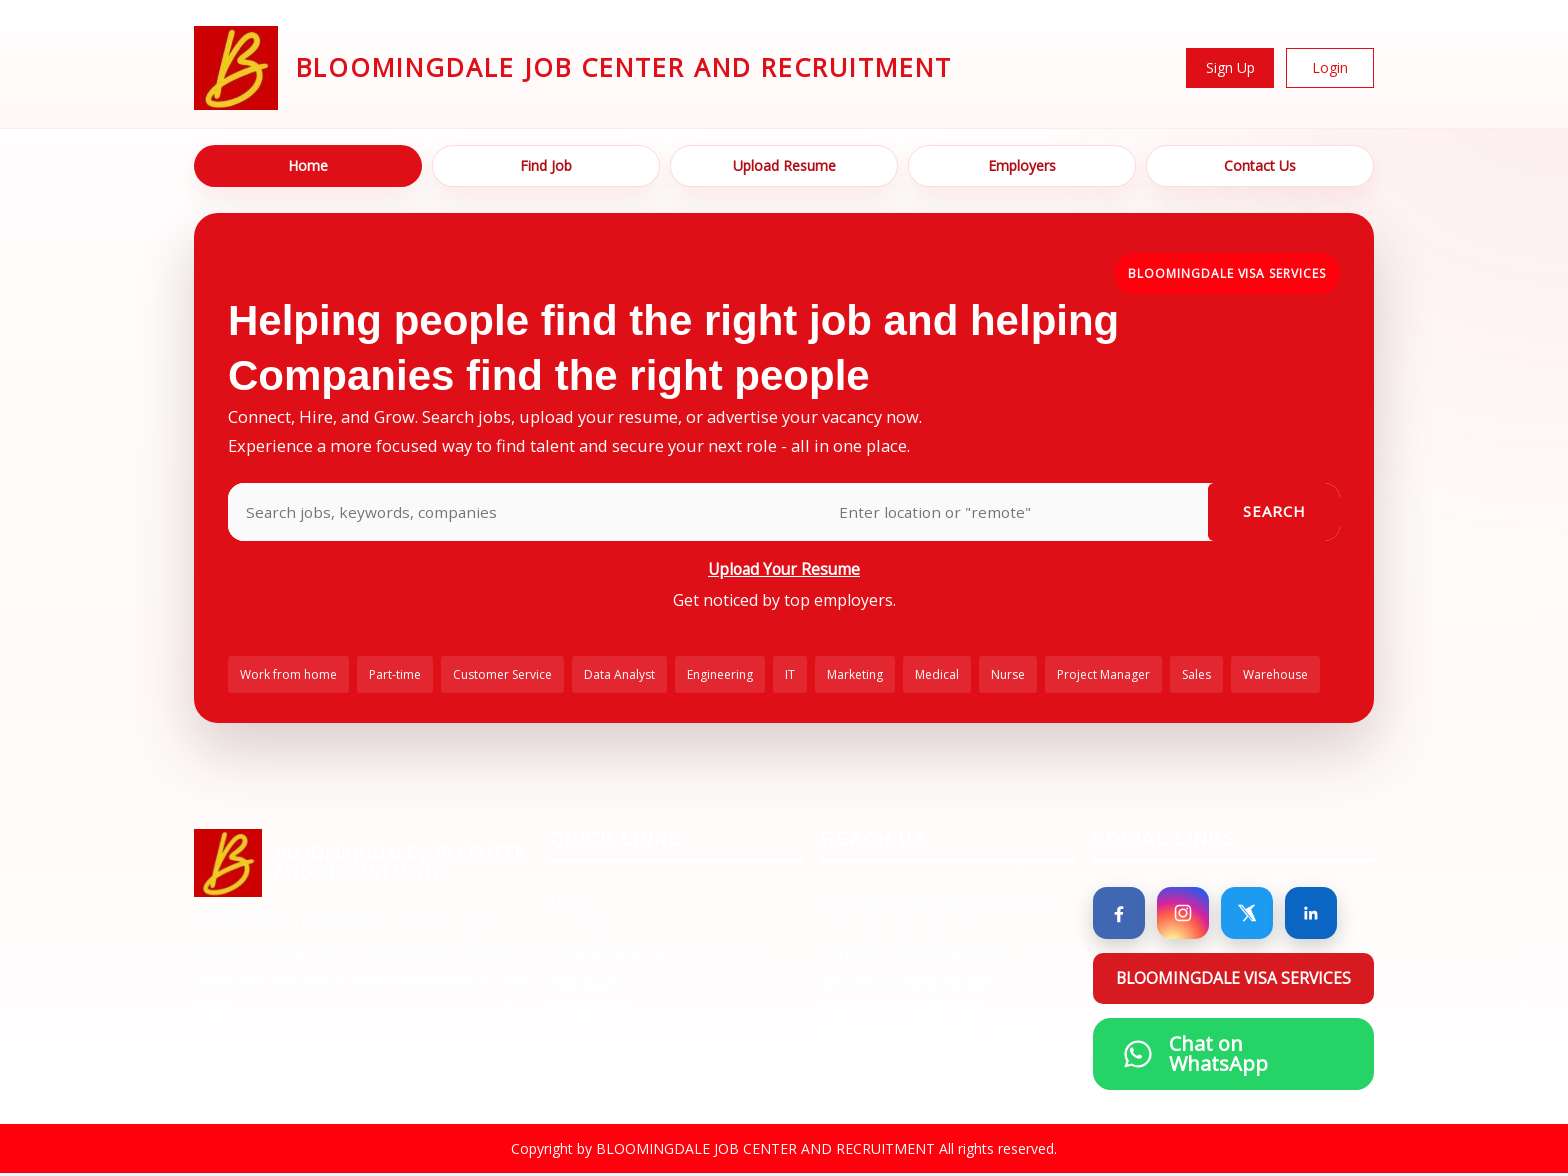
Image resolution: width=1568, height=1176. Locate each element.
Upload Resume (784, 165)
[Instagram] (1183, 915)
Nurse (1008, 676)
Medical (937, 676)
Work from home (288, 676)
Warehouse (1275, 676)
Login (1330, 67)
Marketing (855, 676)
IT (790, 676)
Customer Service (502, 676)
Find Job (546, 165)
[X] (1247, 915)
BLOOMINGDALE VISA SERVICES (1227, 273)
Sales (1196, 676)
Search (1274, 512)
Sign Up (1230, 67)
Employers (1022, 165)
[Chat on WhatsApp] (1234, 1056)
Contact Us (1260, 165)
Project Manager (1103, 676)
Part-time (395, 676)
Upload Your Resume (784, 569)
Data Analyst (619, 676)
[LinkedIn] (1311, 915)
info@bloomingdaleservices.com (941, 902)
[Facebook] (1119, 915)
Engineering (720, 676)
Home (308, 165)
